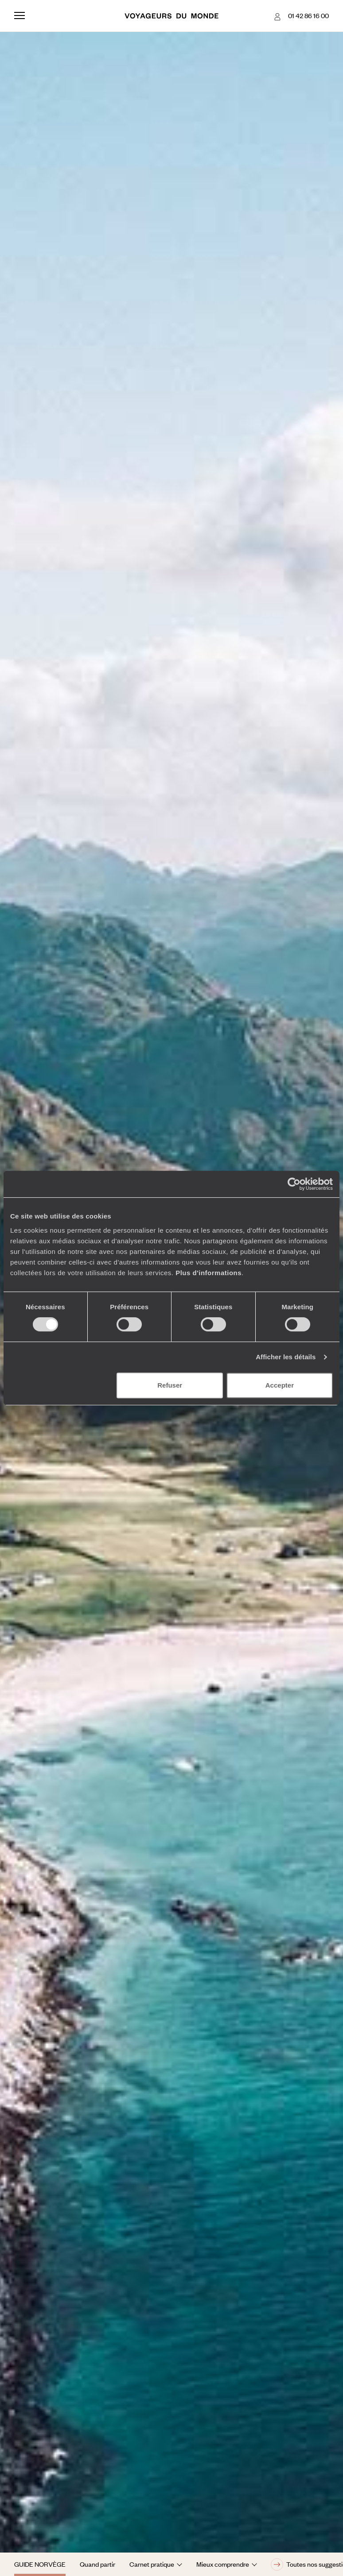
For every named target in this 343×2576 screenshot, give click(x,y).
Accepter (279, 1385)
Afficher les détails (286, 1357)
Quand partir (97, 2564)
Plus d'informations (208, 1272)
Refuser (169, 1385)
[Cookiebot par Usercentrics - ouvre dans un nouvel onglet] (294, 1184)
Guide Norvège (40, 2564)
